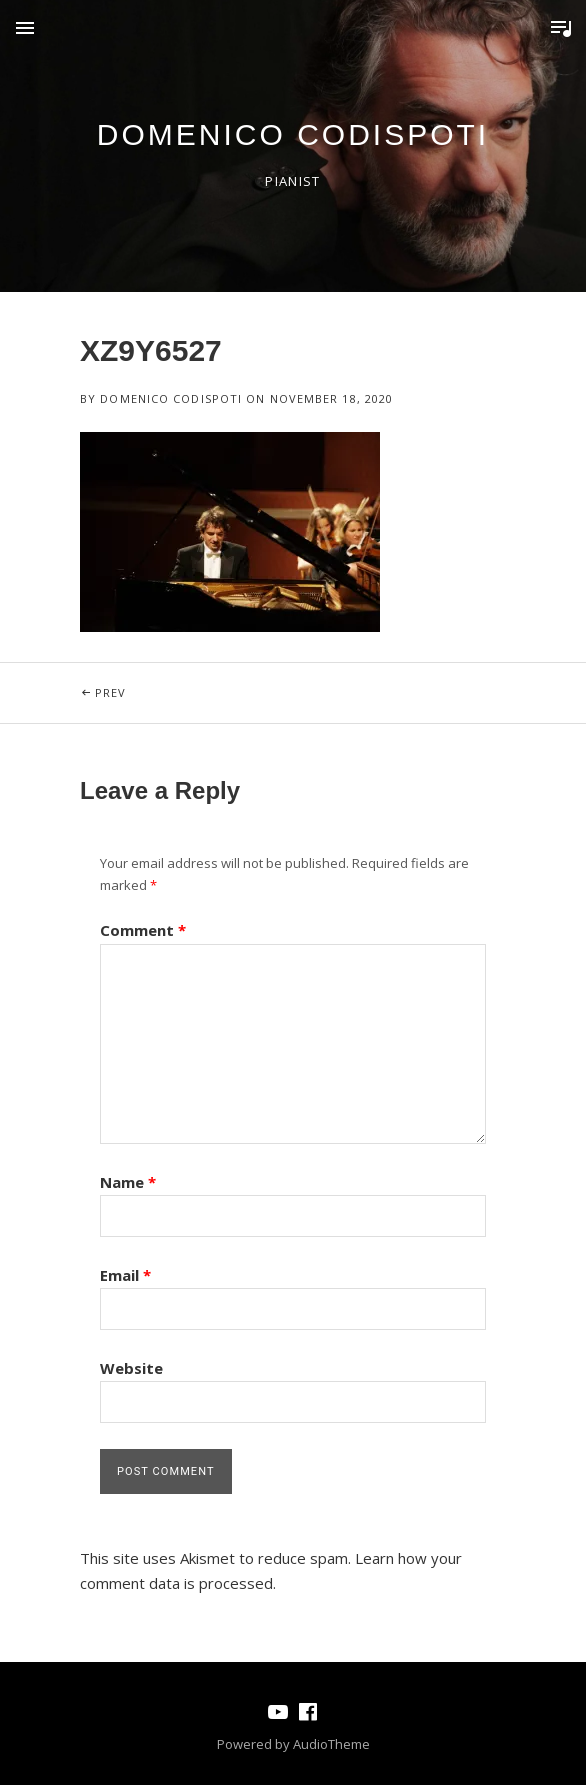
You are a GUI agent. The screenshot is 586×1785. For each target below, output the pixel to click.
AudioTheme (331, 1744)
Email (125, 1275)
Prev (160, 681)
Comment (143, 930)
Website (131, 1368)
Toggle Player (561, 28)
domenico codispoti (293, 134)
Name (128, 1182)
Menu (25, 28)
